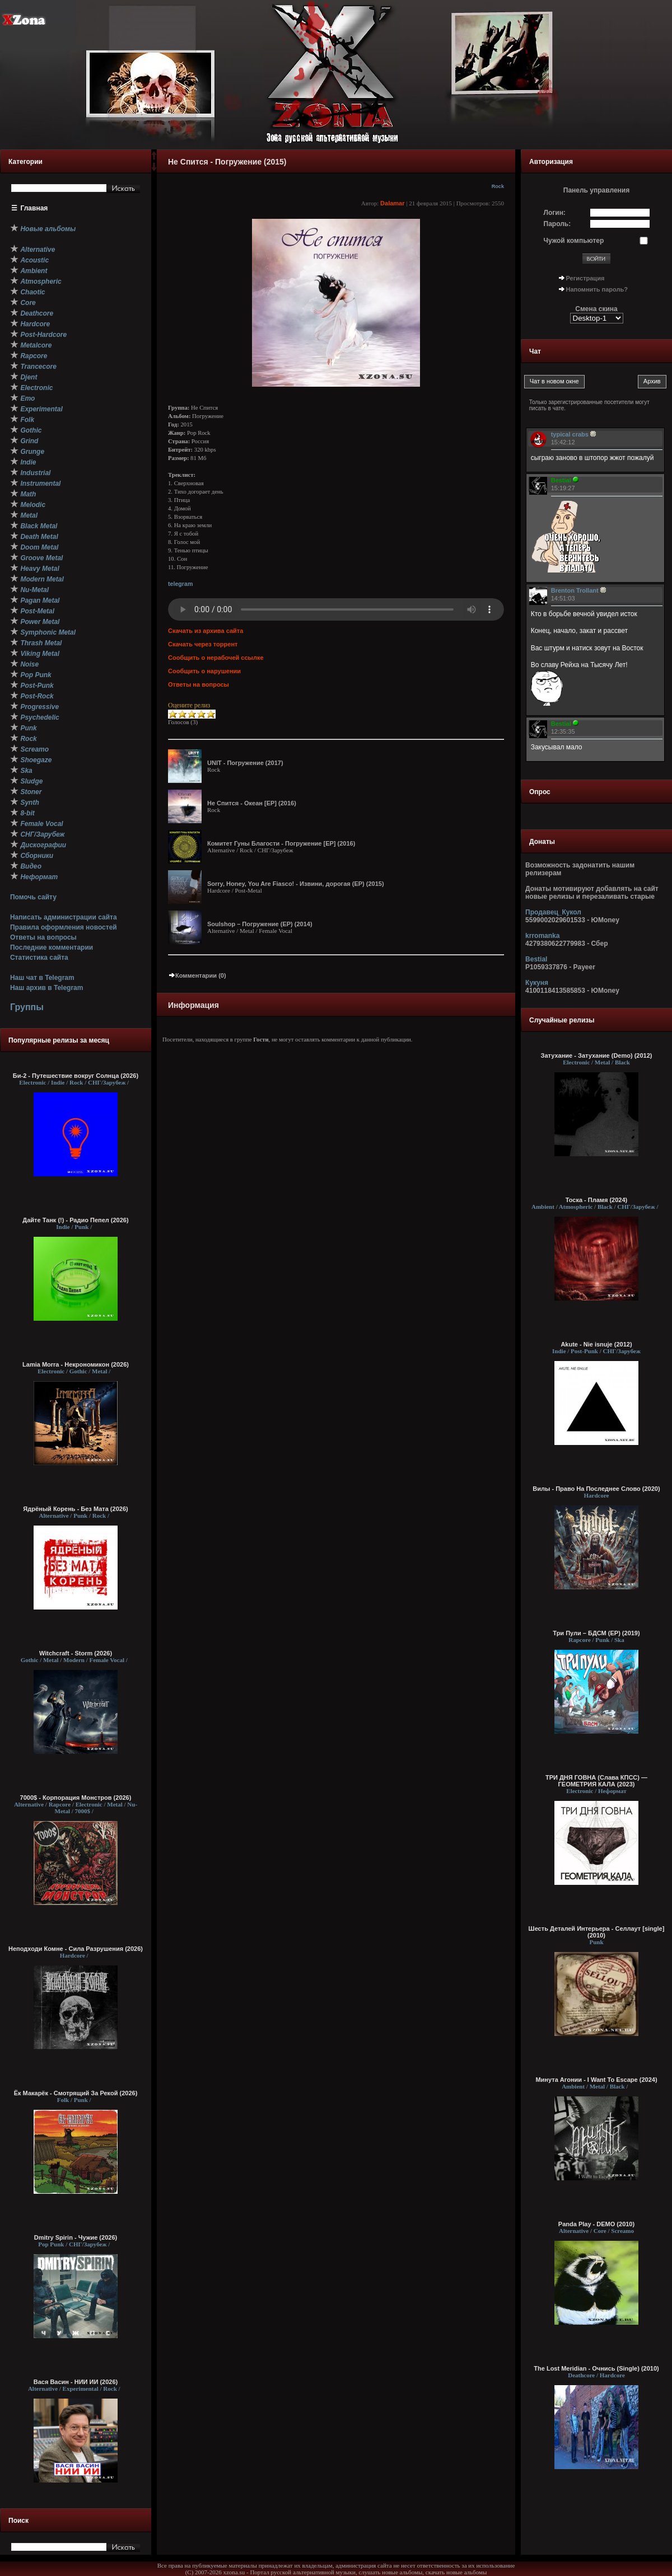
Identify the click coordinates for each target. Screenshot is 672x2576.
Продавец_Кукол (553, 912)
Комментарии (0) (197, 975)
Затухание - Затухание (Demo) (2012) (596, 1055)
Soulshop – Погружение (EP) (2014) (259, 924)
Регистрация (585, 278)
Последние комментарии (51, 947)
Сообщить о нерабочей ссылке (216, 657)
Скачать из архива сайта (205, 630)
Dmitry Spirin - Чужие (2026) (75, 2237)
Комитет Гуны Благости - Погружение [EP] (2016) (281, 843)
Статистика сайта (39, 957)
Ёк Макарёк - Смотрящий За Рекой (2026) (76, 2093)
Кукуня (536, 983)
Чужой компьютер (574, 241)
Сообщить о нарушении (204, 671)
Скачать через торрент (202, 644)
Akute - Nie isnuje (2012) (596, 1344)
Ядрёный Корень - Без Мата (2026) (75, 1508)
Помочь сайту (33, 897)
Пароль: (557, 224)
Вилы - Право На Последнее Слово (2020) (596, 1488)
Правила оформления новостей (63, 927)
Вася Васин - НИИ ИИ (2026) (76, 2381)
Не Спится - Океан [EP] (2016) (251, 803)
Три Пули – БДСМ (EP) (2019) (596, 1633)
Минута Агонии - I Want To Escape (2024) (596, 2079)
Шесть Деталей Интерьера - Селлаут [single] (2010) (597, 1932)
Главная (34, 208)
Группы (27, 1007)
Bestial (536, 959)
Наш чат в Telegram (42, 978)
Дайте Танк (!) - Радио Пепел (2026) (75, 1220)
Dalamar (392, 203)
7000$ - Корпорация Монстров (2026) (76, 1797)
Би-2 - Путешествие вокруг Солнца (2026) (75, 1075)
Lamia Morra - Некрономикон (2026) (75, 1364)
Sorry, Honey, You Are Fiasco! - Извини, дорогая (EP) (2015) (295, 883)
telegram (180, 583)
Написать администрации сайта (63, 917)
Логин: (555, 213)
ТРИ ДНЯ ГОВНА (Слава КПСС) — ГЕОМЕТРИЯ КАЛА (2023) (596, 1780)
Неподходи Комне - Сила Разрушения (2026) (75, 1948)
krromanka (542, 936)
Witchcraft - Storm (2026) (75, 1653)
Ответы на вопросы (43, 937)
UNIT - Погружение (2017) (245, 762)
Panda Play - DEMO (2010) (596, 2224)
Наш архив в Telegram (46, 988)
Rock (498, 186)
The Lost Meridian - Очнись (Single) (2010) (596, 2368)
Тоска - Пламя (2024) (597, 1199)
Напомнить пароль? (597, 289)
